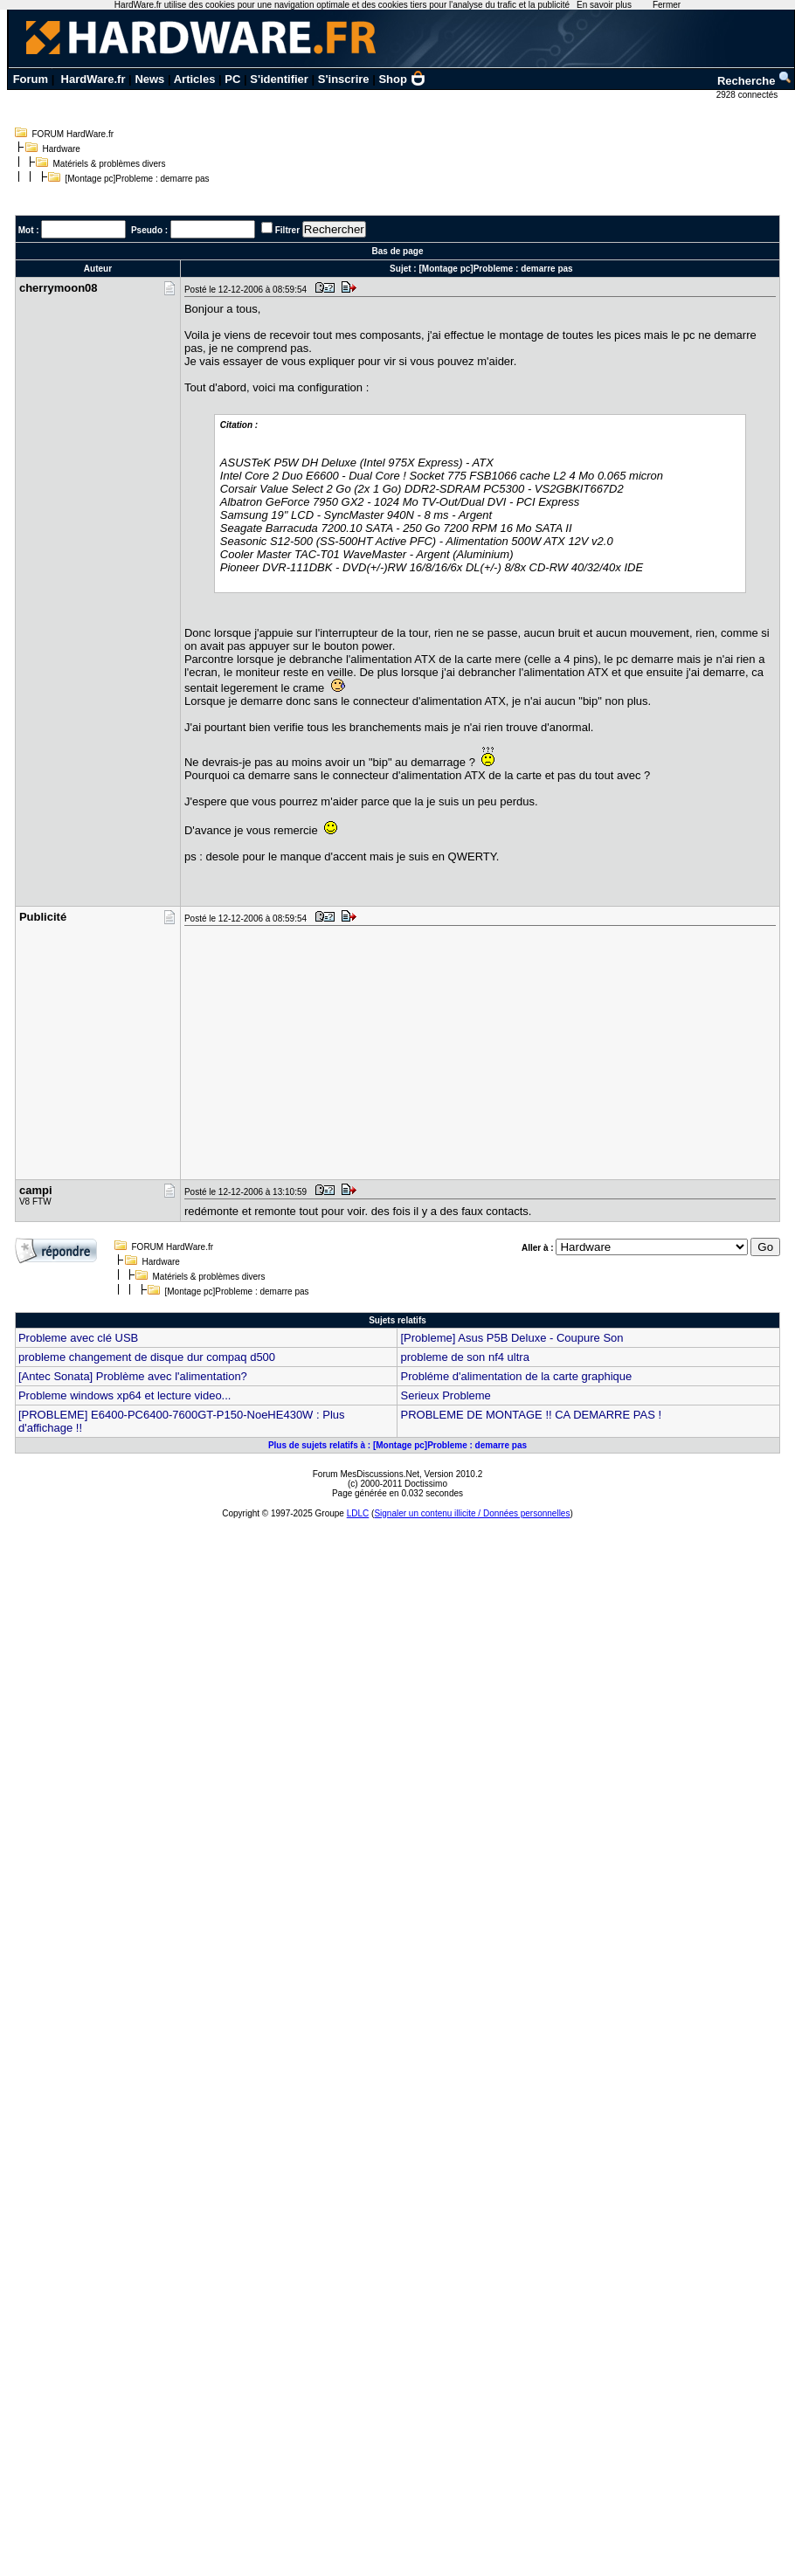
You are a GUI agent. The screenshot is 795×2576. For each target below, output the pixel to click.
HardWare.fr (93, 79)
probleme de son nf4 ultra (464, 1357)
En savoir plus (604, 5)
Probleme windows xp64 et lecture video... (125, 1395)
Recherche (754, 80)
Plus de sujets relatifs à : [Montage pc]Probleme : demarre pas (397, 1445)
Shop (401, 79)
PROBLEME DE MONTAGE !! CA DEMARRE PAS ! (530, 1414)
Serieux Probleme (445, 1395)
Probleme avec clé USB (78, 1337)
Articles (195, 79)
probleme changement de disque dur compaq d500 (146, 1357)
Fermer (667, 5)
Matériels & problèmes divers (109, 164)
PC (232, 79)
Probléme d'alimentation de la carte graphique (516, 1376)
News (149, 79)
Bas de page (398, 251)
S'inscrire (344, 79)
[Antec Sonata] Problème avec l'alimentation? (132, 1376)
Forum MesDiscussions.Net (366, 1474)
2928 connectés (748, 95)
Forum (30, 79)
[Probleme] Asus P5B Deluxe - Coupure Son (511, 1337)
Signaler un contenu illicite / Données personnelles (472, 1513)
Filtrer (287, 230)
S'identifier (279, 79)
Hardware (61, 149)
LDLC (358, 1513)
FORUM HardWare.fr (73, 134)
